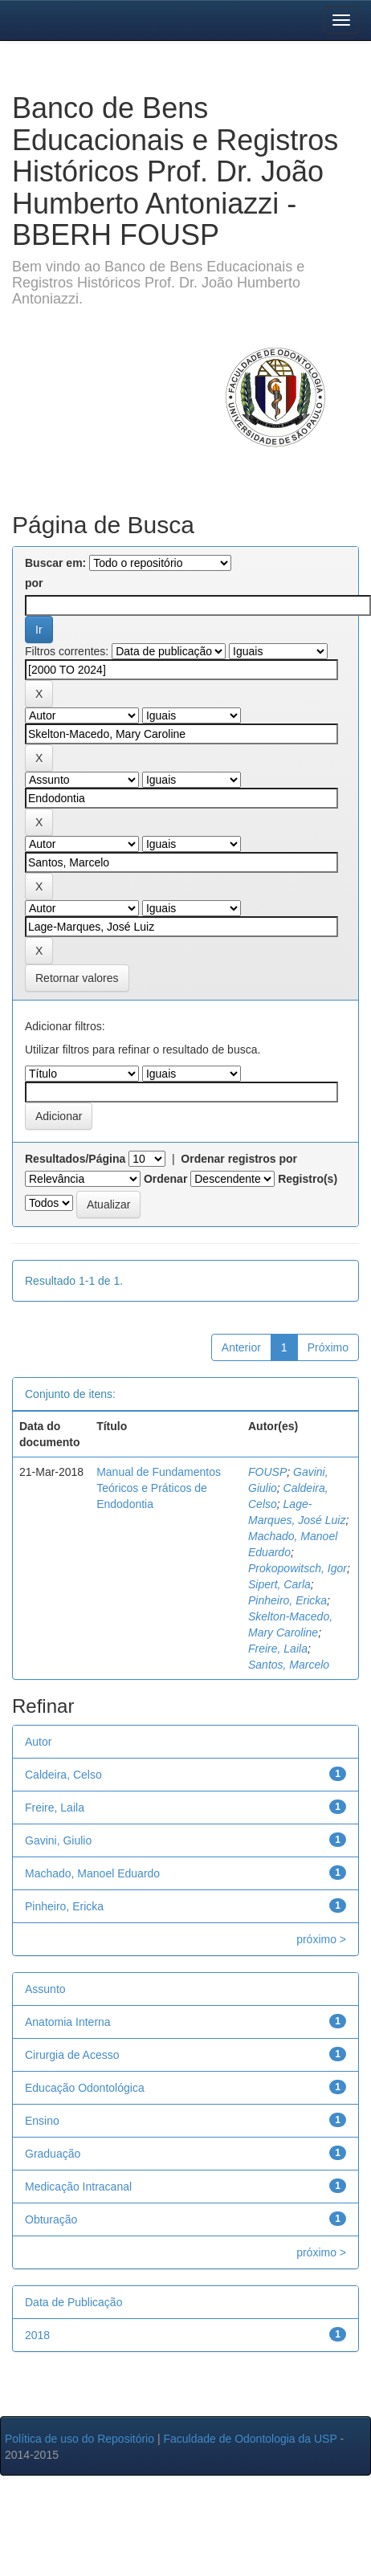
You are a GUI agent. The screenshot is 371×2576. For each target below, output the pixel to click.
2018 (37, 2335)
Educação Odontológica (85, 2087)
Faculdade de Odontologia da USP (249, 2438)
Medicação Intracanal (78, 2186)
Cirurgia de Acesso (72, 2054)
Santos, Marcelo (288, 1664)
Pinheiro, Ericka (287, 1600)
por (34, 583)
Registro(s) (307, 1178)
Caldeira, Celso (63, 1774)
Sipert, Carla (279, 1584)
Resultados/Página (75, 1158)
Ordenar (165, 1178)
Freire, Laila (278, 1648)
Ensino (42, 2120)
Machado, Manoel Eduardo (92, 1873)
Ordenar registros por (239, 1158)
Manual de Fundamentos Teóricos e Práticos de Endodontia (158, 1487)
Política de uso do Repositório (79, 2438)
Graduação (52, 2153)
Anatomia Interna (68, 2022)
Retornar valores (77, 978)
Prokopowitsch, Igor (297, 1568)
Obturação (51, 2219)
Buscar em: (55, 562)
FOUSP (267, 1471)
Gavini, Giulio (58, 1840)
